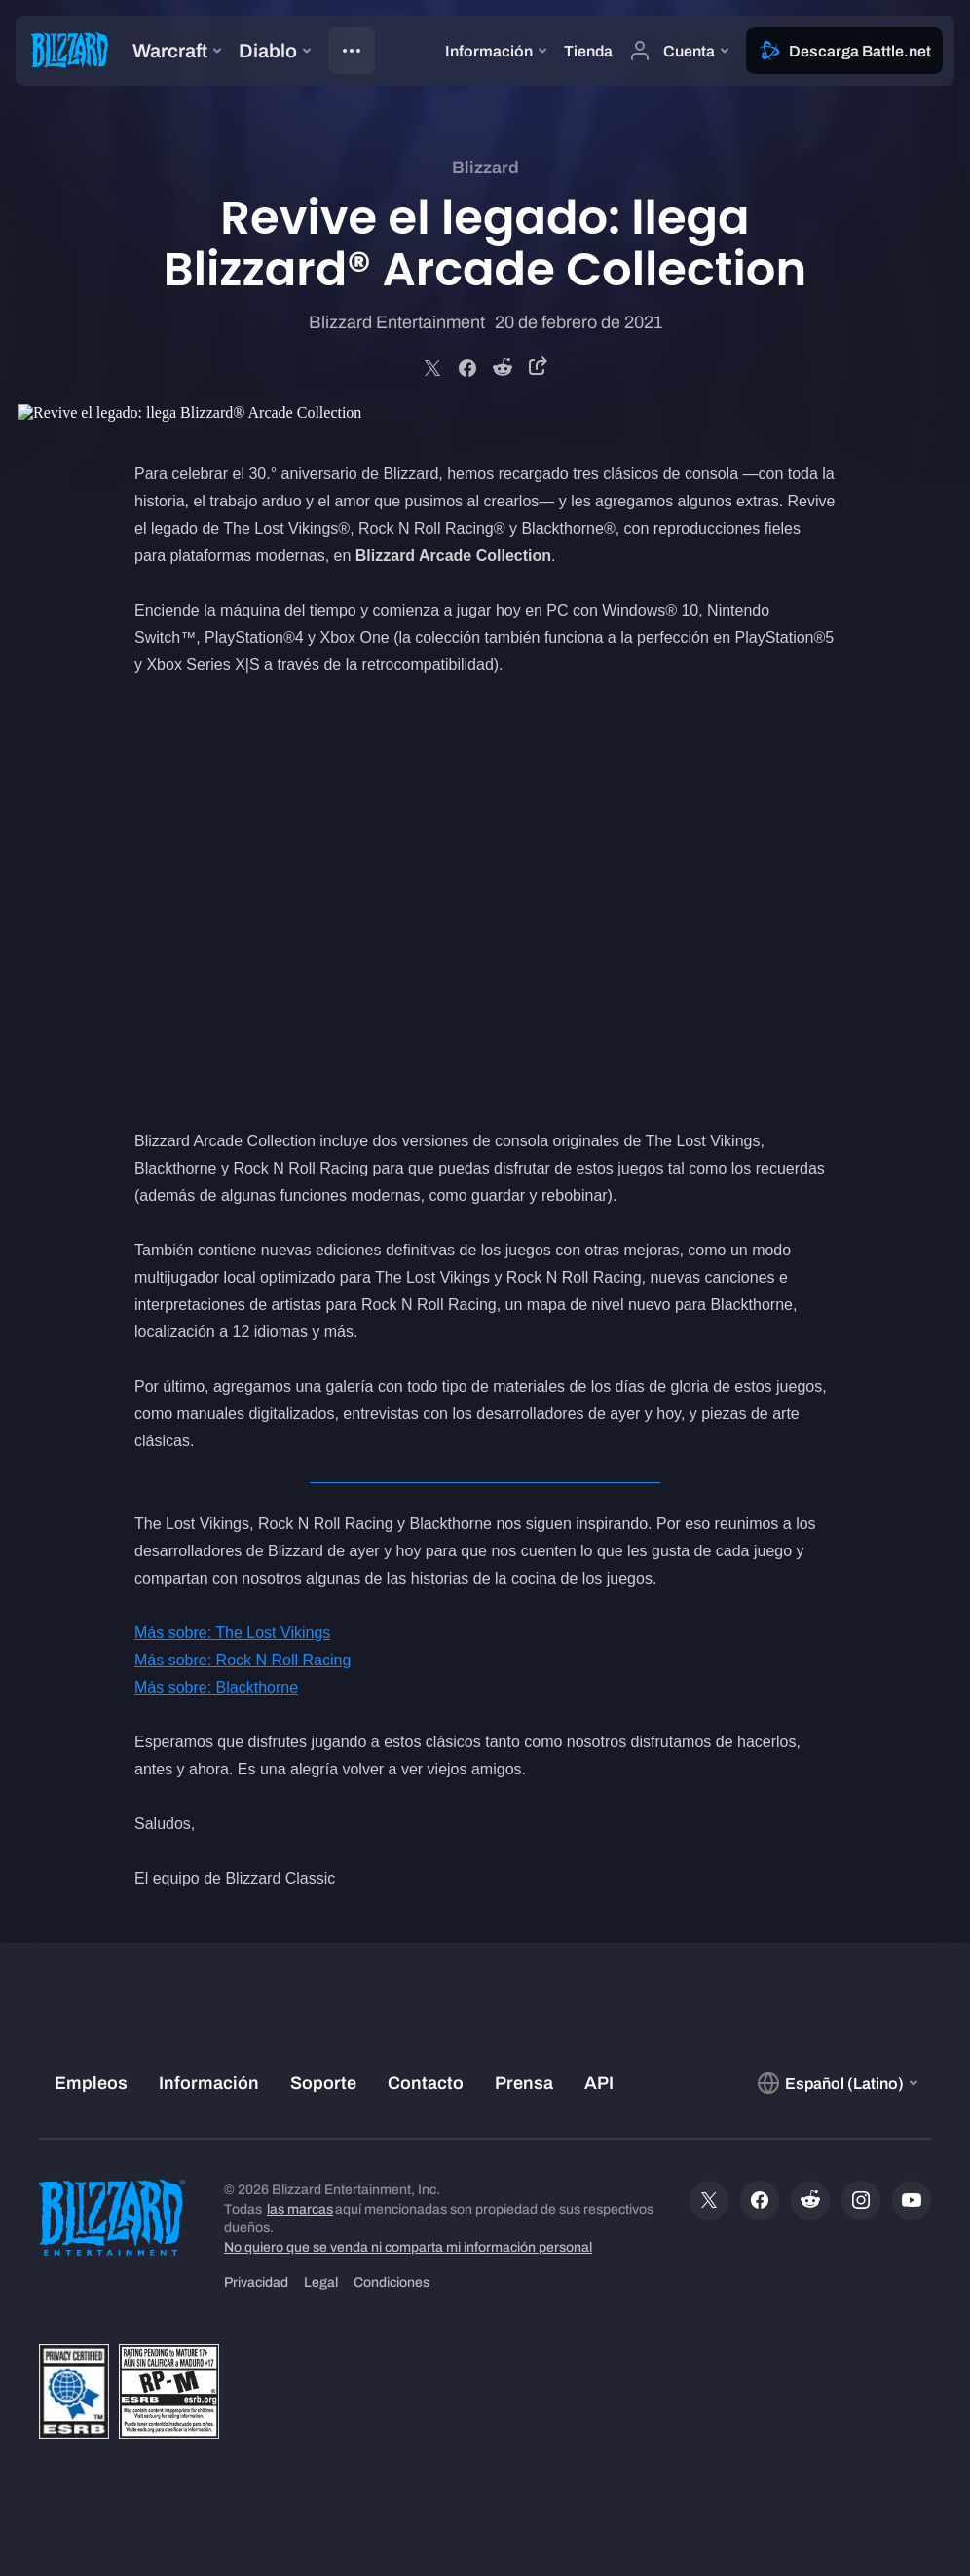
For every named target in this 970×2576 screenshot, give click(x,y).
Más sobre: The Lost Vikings (232, 1632)
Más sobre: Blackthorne (216, 1687)
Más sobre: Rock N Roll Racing (242, 1660)
